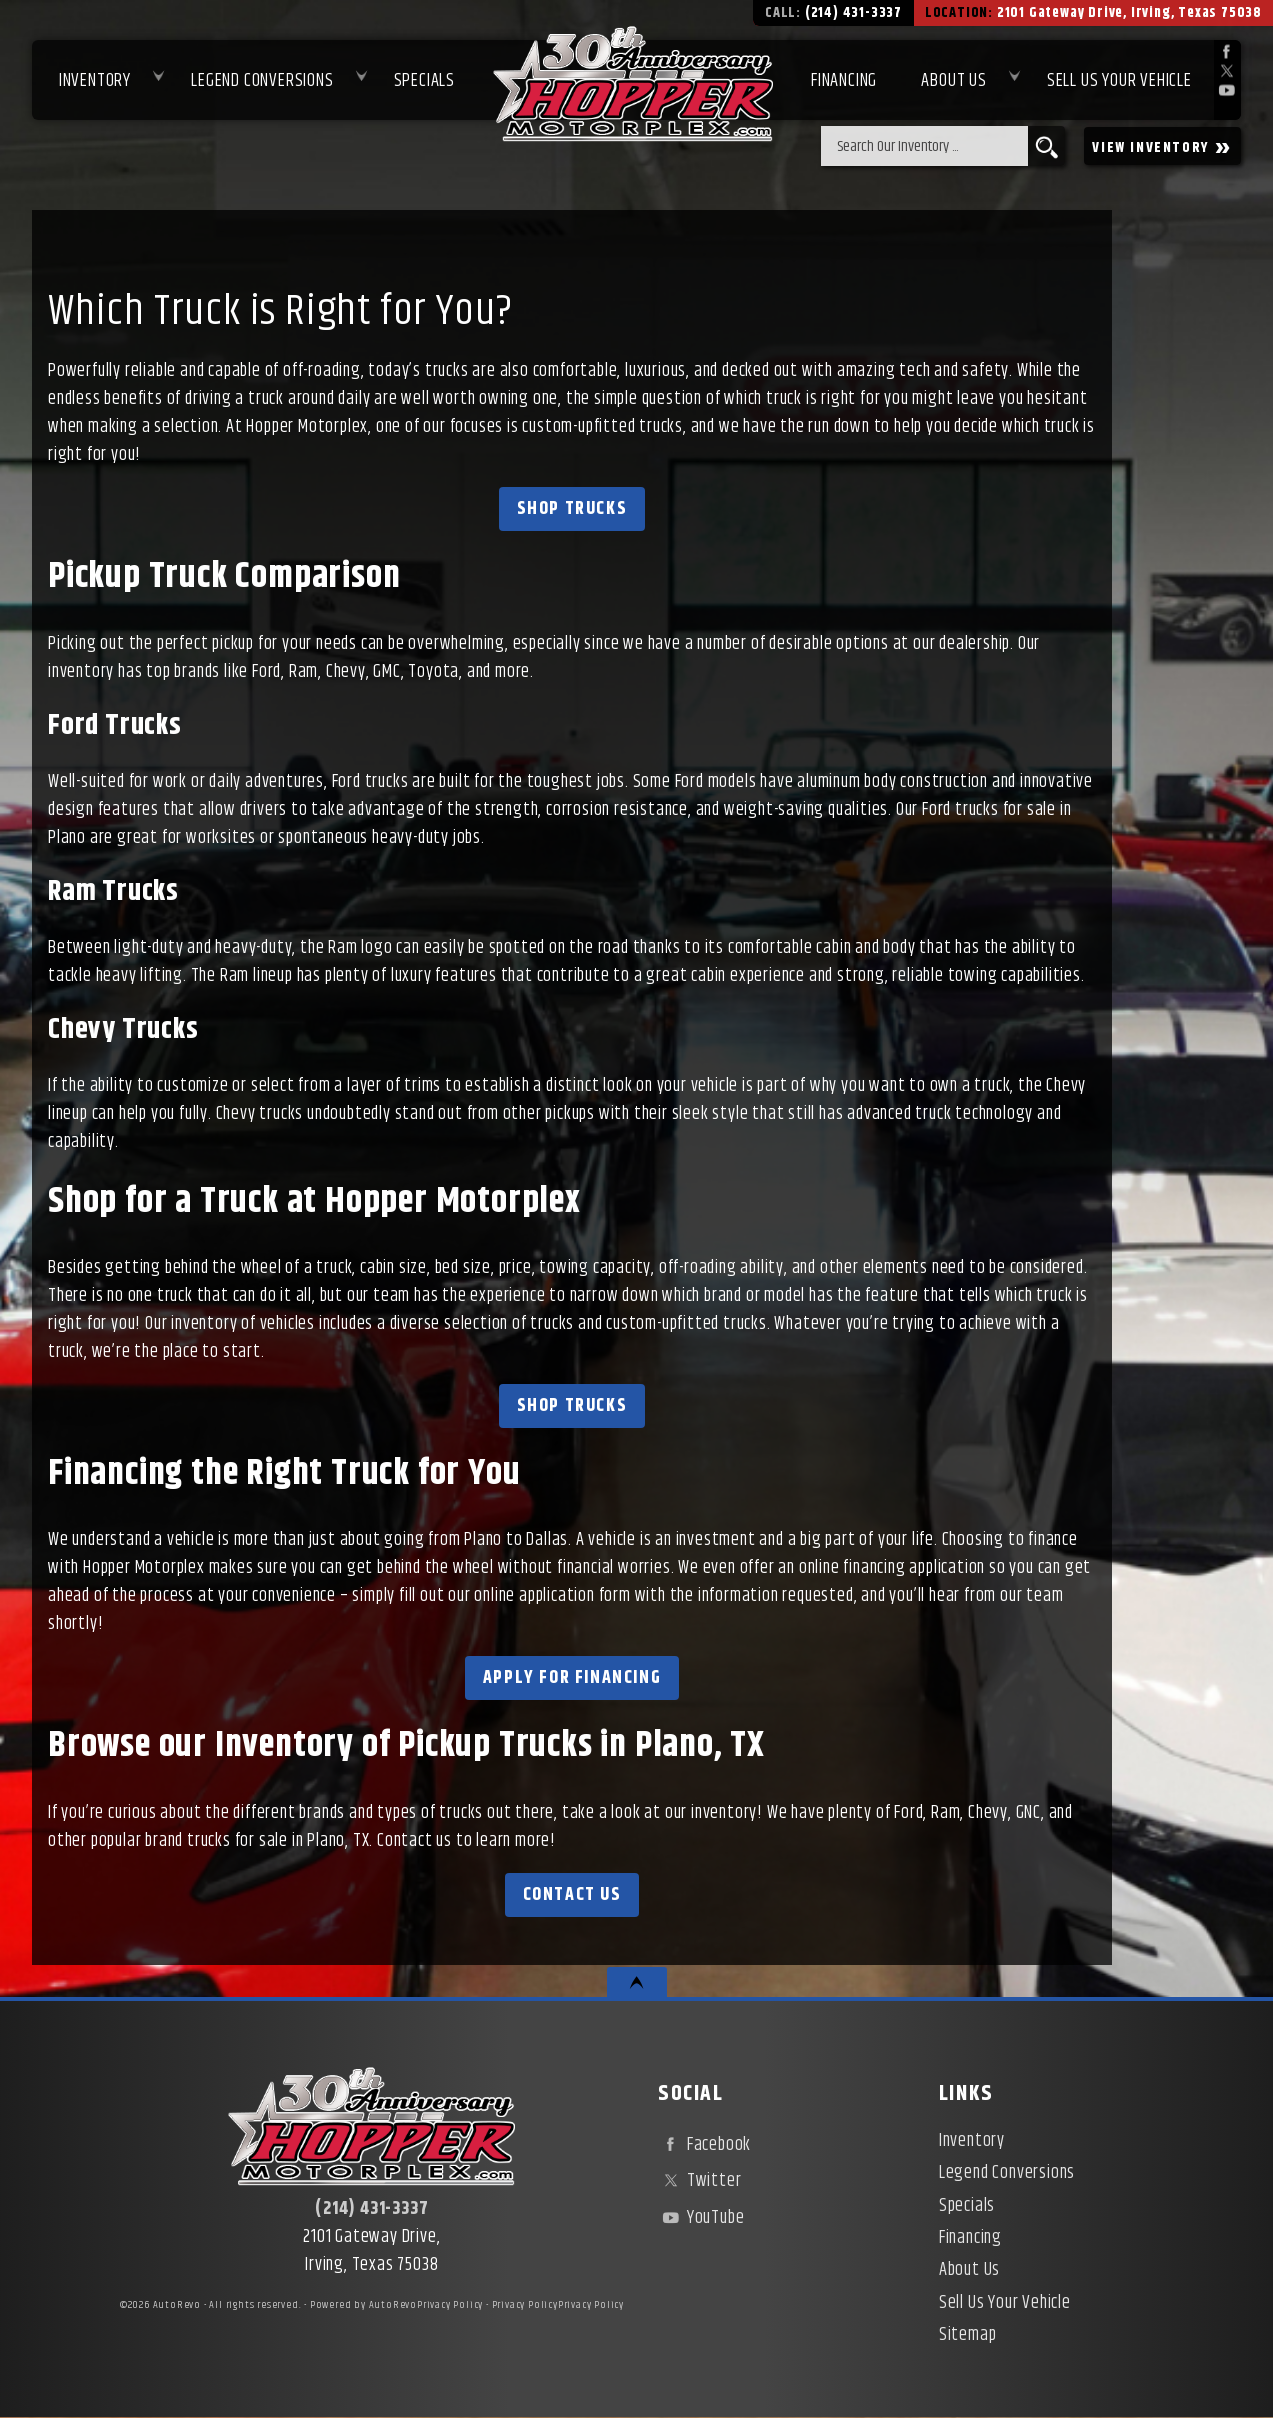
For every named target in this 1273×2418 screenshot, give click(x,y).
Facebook (704, 2145)
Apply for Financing (572, 1678)
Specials (424, 81)
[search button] (1046, 146)
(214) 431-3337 (371, 2209)
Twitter (699, 2181)
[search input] (924, 146)
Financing (970, 2238)
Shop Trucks (572, 509)
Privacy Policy (450, 2305)
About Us (969, 2270)
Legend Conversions (1007, 2173)
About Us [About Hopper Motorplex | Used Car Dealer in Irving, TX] (953, 81)
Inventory (95, 81)
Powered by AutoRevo (363, 2305)
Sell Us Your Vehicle (1119, 81)
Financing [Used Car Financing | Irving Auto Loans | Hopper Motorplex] (844, 81)
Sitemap (968, 2335)
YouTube (701, 2218)
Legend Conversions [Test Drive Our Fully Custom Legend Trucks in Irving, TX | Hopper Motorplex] (262, 81)
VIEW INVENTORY (1162, 146)
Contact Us (572, 1895)
